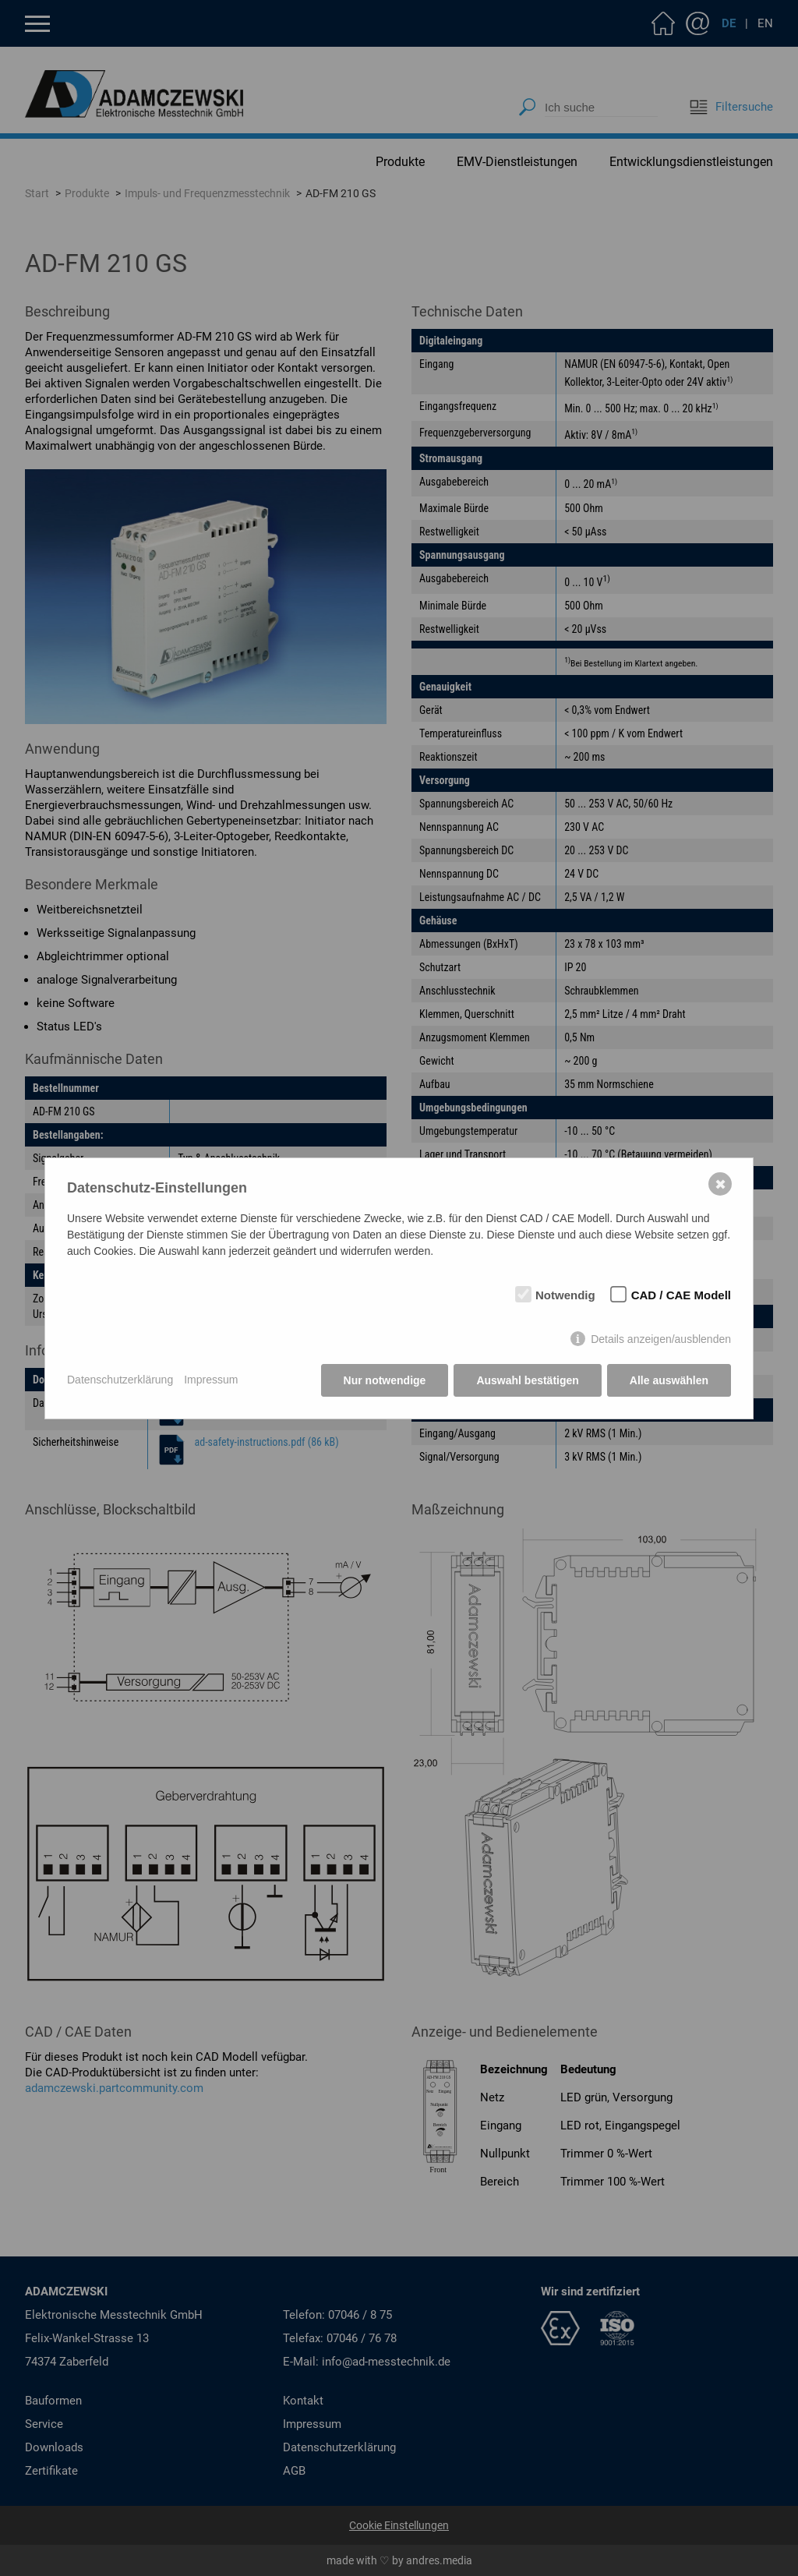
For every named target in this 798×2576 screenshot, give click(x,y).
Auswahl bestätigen (527, 1380)
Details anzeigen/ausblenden (661, 1339)
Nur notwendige (385, 1380)
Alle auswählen (669, 1380)
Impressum (211, 1379)
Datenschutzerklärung (120, 1379)
